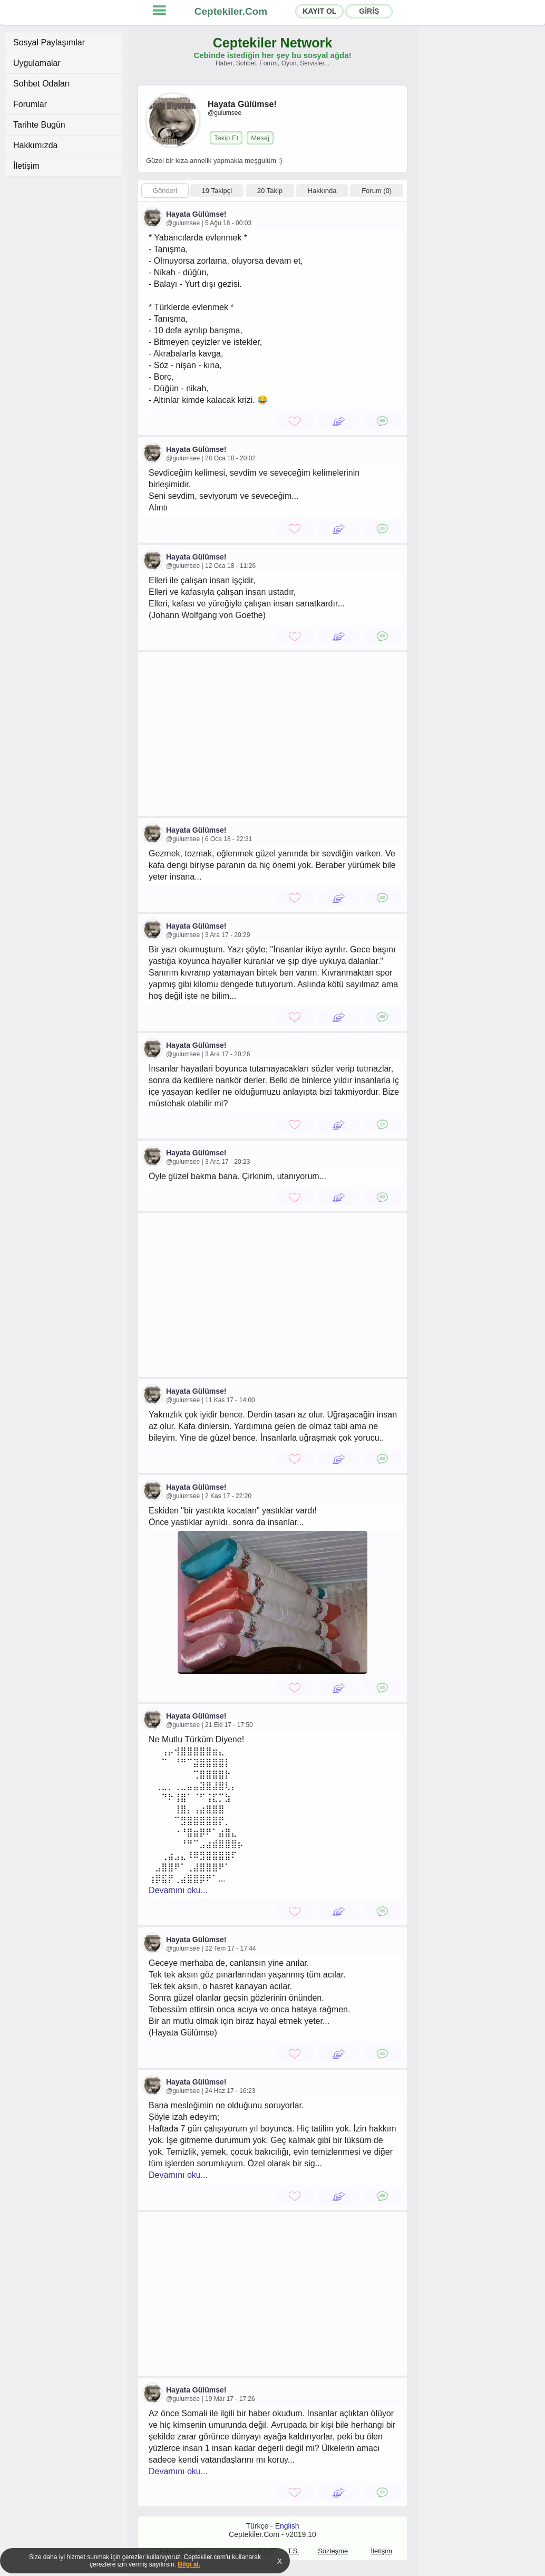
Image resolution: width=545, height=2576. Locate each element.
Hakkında (322, 191)
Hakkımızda (35, 145)
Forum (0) (377, 191)
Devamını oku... (178, 1890)
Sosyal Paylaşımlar (49, 42)
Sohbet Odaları (41, 83)
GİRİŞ (369, 11)
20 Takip (270, 191)
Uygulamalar (37, 63)
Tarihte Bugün (39, 124)
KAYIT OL (319, 11)
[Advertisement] (272, 734)
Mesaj (260, 138)
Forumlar (30, 104)
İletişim (26, 165)
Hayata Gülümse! (196, 214)
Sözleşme (333, 2551)
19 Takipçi (217, 191)
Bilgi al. (189, 2564)
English (287, 2526)
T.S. (293, 2551)
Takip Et (226, 138)
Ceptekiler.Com (230, 11)
